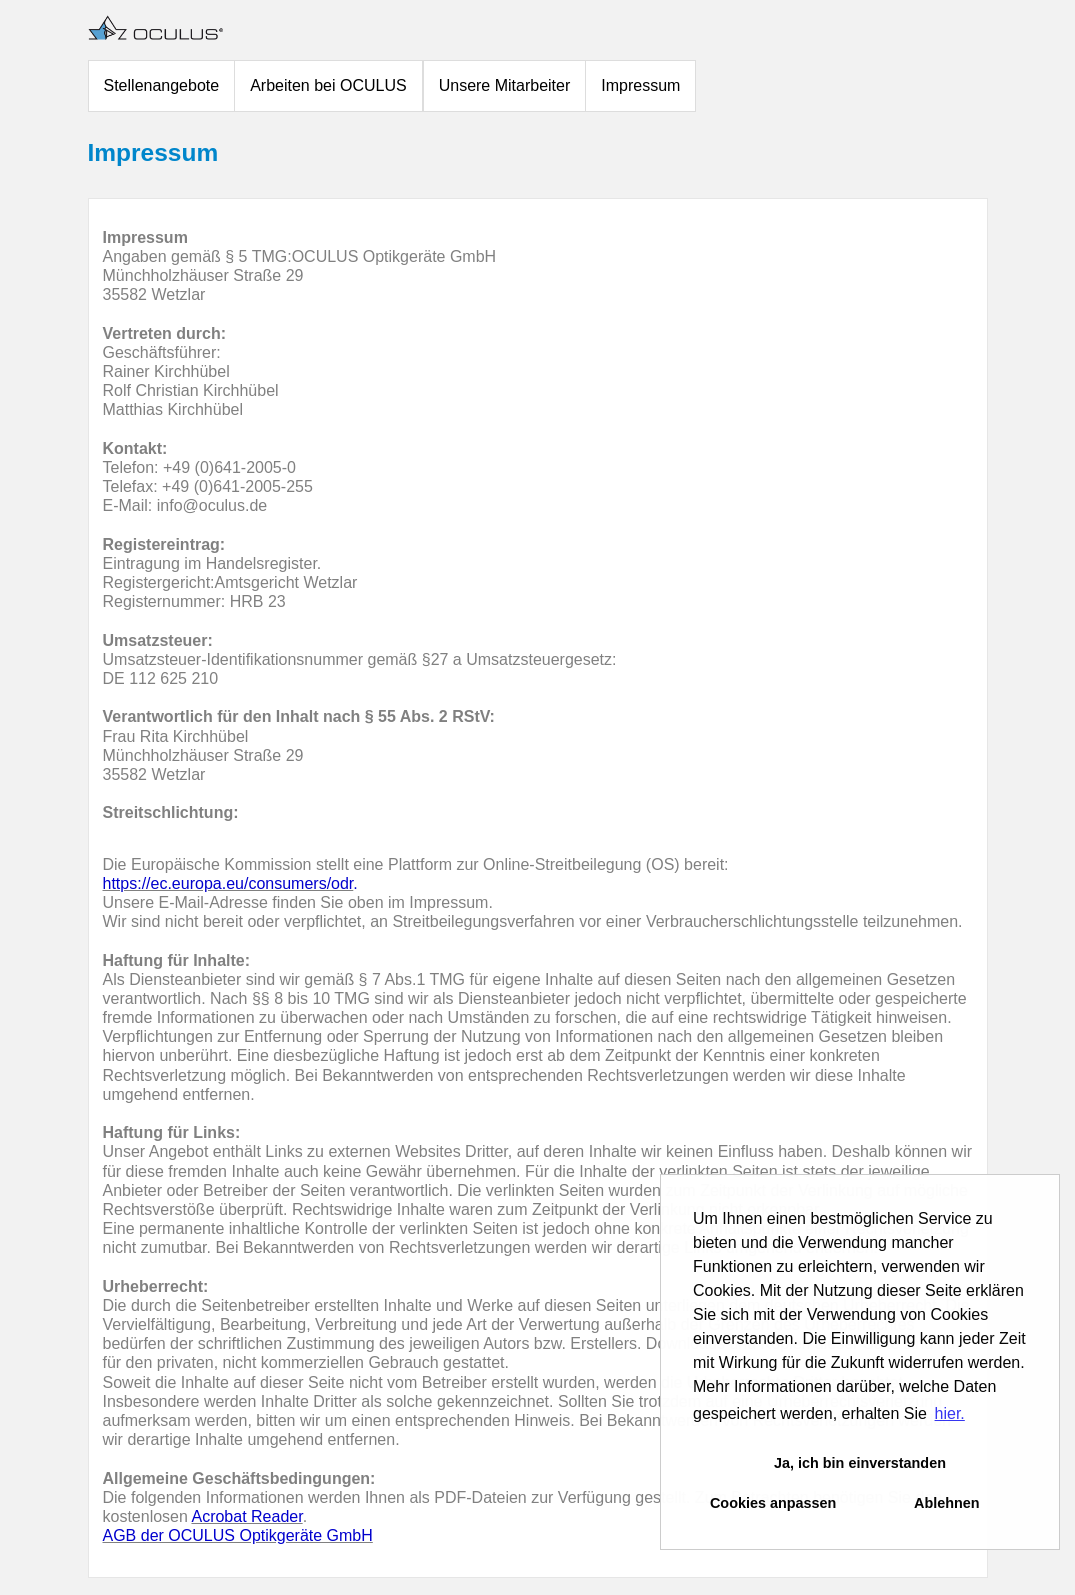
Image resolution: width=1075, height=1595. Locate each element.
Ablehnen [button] (947, 1503)
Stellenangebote (162, 85)
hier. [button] (950, 1413)
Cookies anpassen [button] (773, 1503)
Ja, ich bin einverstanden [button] (860, 1463)
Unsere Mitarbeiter (505, 85)
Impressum (640, 85)
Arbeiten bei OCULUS (328, 85)
